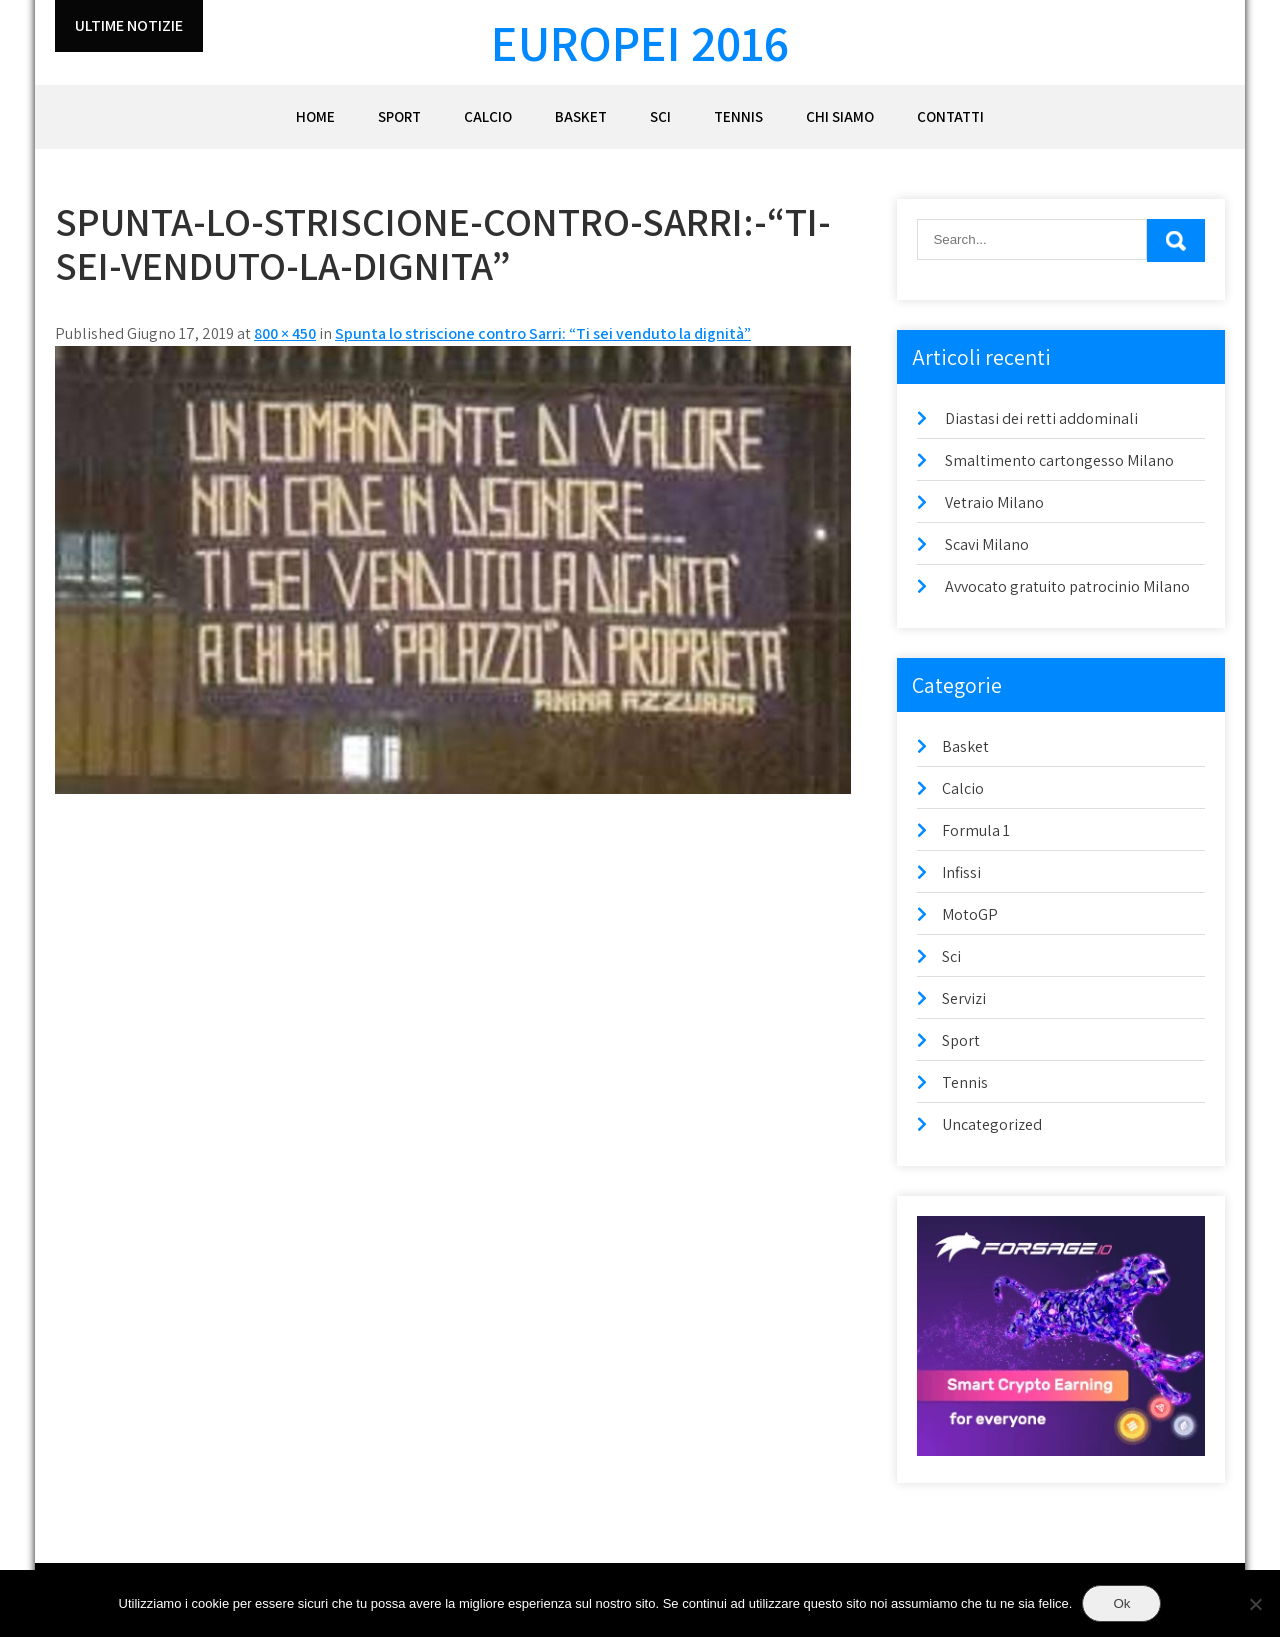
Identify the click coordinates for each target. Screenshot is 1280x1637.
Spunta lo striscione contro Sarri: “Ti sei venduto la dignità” (543, 333)
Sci (660, 116)
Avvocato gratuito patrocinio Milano (1067, 586)
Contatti (950, 116)
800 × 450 (285, 333)
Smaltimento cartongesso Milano (1059, 460)
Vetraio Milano (994, 502)
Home (315, 116)
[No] (1255, 1604)
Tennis (738, 116)
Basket (581, 116)
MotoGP (970, 914)
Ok (1121, 1603)
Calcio (488, 116)
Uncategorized (992, 1124)
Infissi (961, 872)
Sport (399, 116)
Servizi (964, 998)
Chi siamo (840, 116)
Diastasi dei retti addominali (1041, 418)
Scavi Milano (987, 544)
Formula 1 (976, 830)
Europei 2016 (640, 42)
